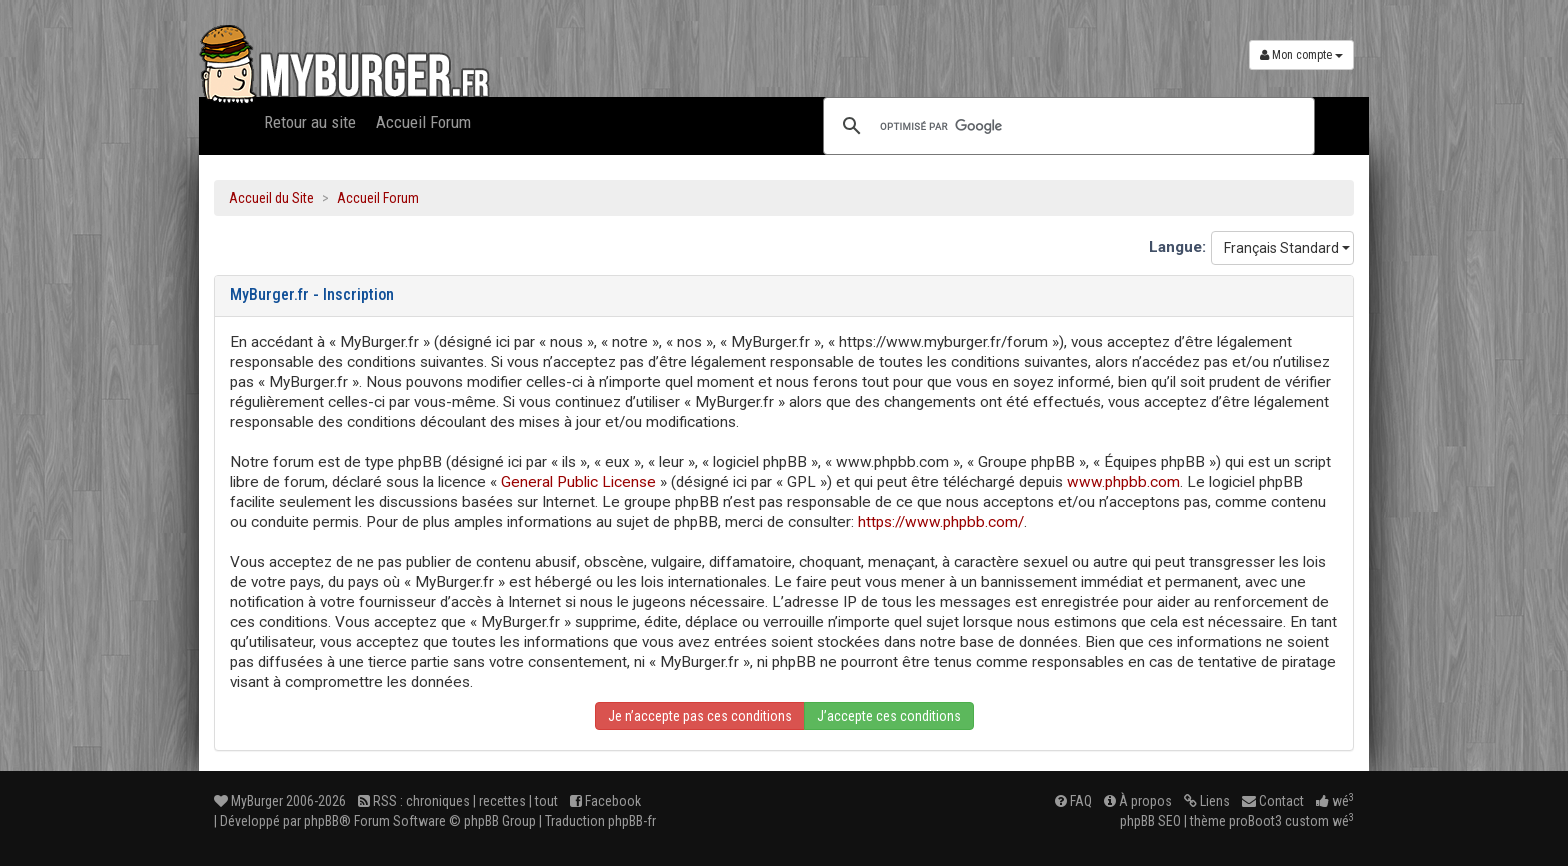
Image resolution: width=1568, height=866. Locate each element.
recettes (502, 801)
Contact (1273, 801)
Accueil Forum (423, 122)
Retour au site (310, 122)
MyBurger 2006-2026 (280, 801)
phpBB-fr (632, 821)
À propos (1138, 801)
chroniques (438, 801)
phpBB (321, 821)
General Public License (578, 482)
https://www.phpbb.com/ (941, 522)
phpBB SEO (1150, 821)
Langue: (1177, 247)
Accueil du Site (271, 198)
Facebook (605, 801)
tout (546, 801)
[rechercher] (1066, 126)
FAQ (1073, 801)
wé (1335, 801)
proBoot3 (1255, 821)
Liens (1207, 801)
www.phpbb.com (1123, 482)
